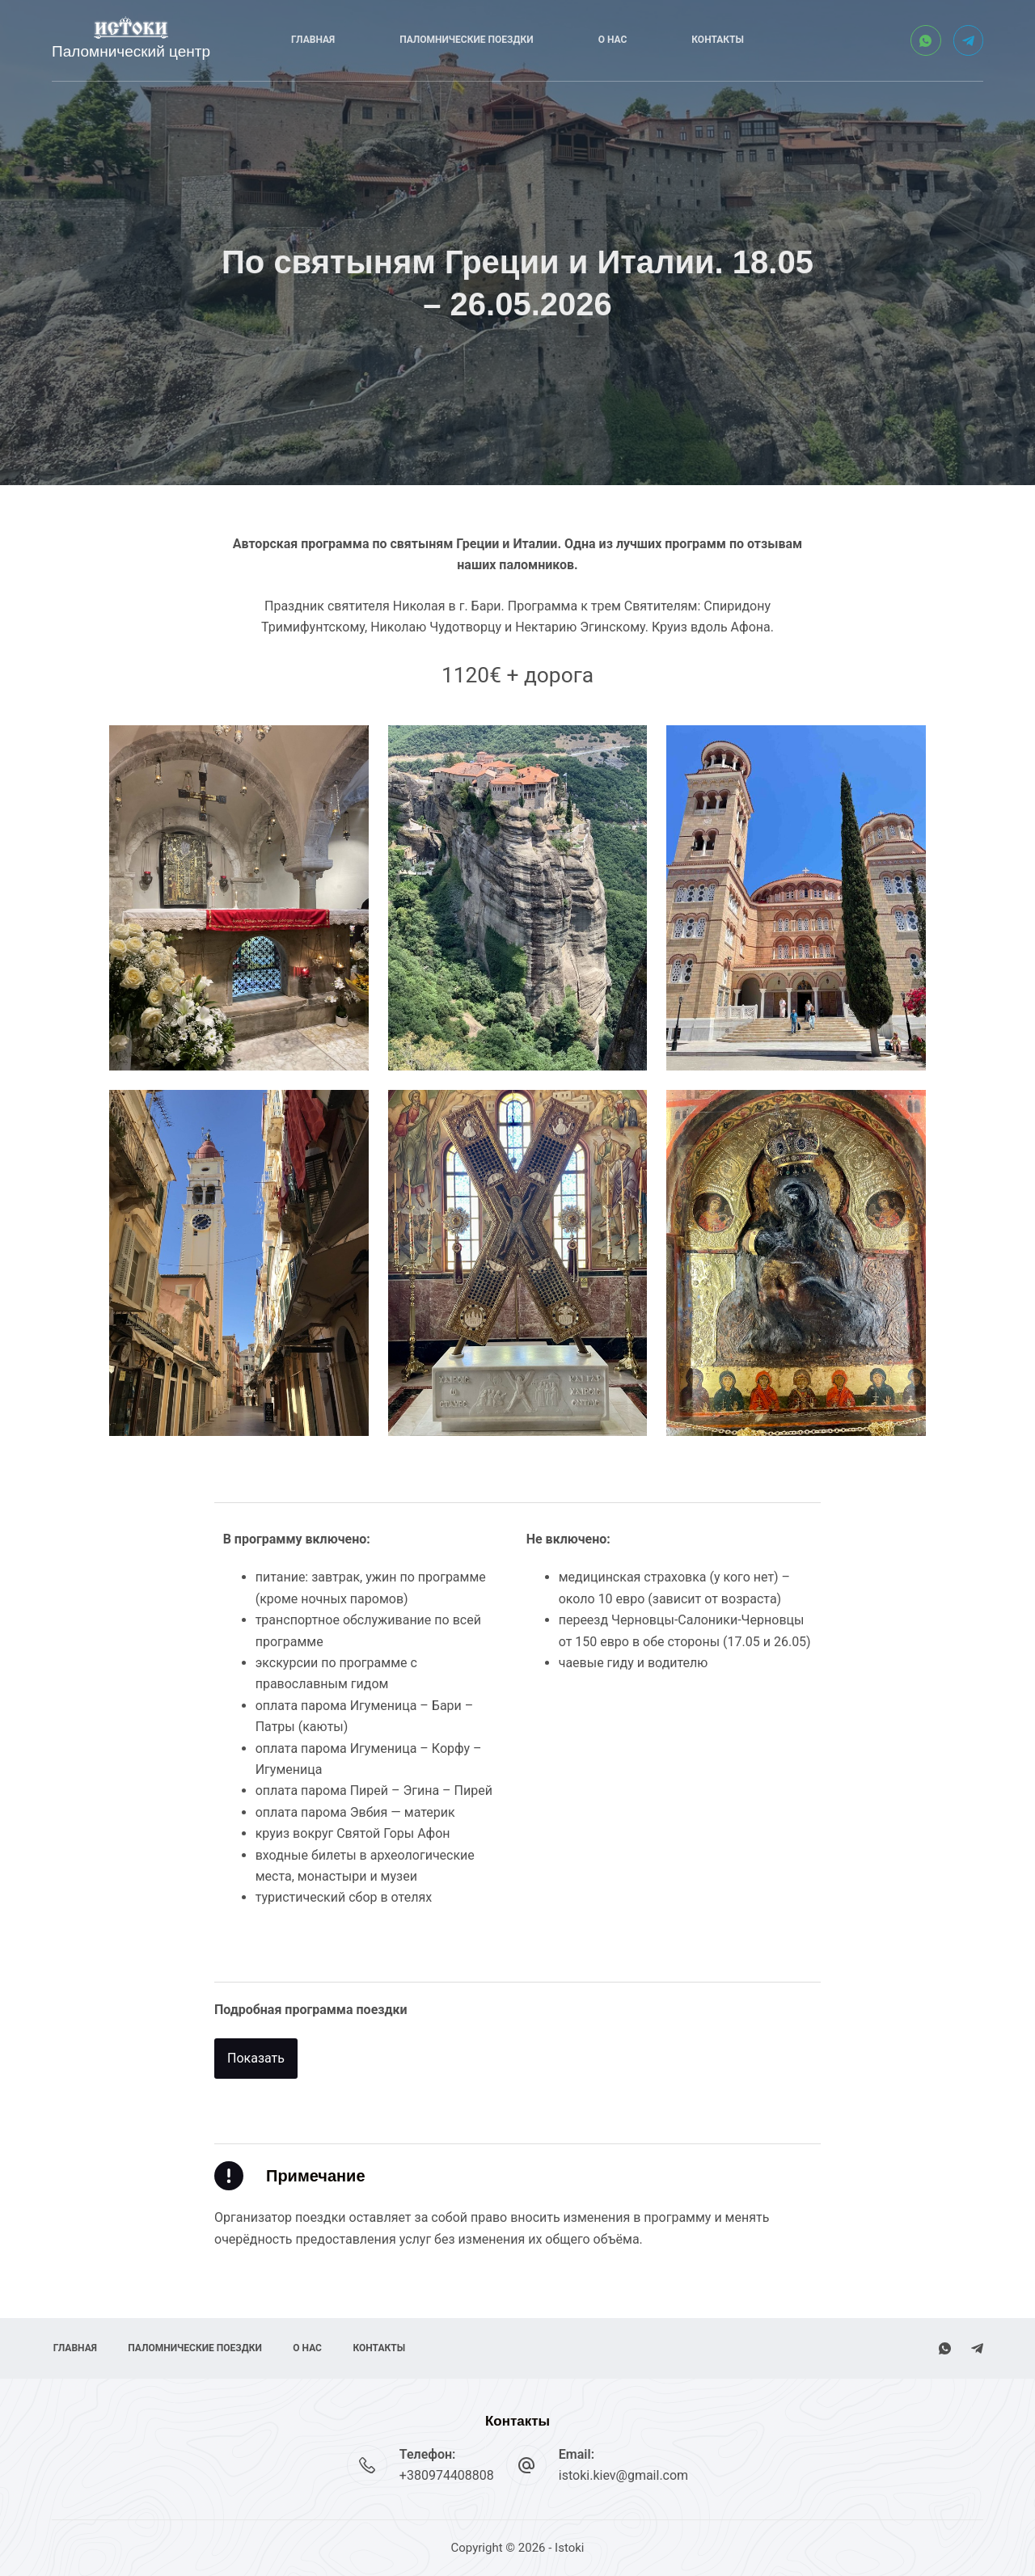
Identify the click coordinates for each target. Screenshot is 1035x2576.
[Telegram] (968, 40)
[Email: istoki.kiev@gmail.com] (526, 2465)
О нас (612, 39)
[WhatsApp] (925, 40)
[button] (256, 2071)
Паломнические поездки (466, 39)
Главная (313, 39)
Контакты (717, 39)
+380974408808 (446, 2475)
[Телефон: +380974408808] (367, 2465)
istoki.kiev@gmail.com (623, 2475)
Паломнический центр (131, 51)
